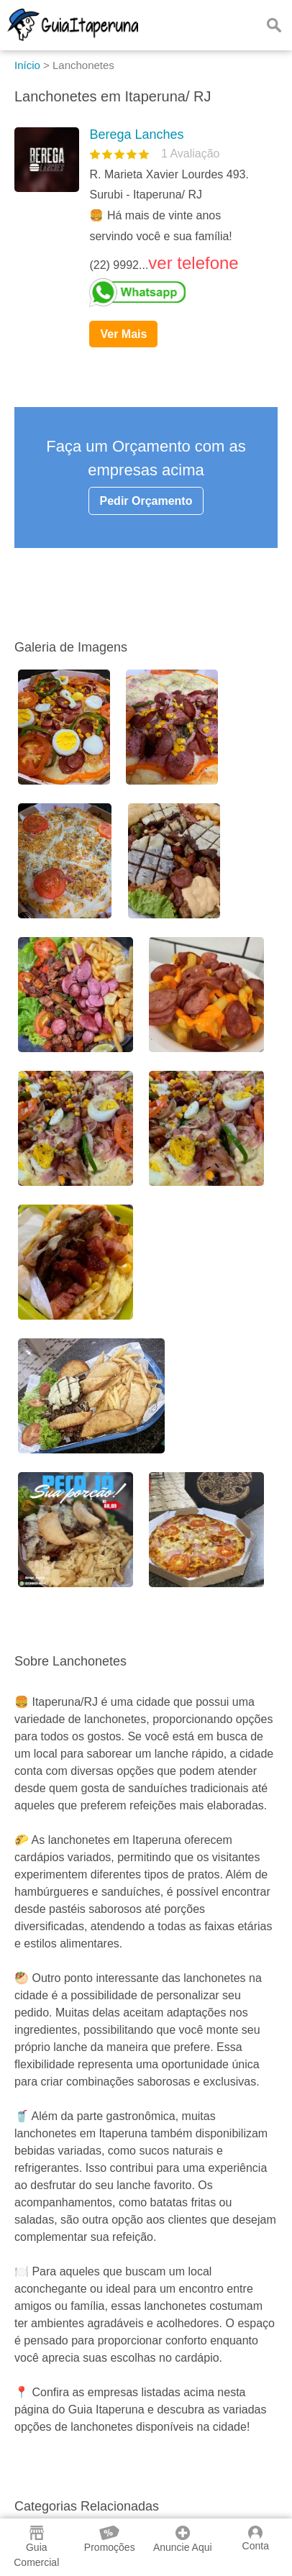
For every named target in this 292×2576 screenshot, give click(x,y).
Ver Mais (123, 334)
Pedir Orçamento (146, 501)
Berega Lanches (136, 134)
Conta (255, 2539)
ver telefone (193, 263)
